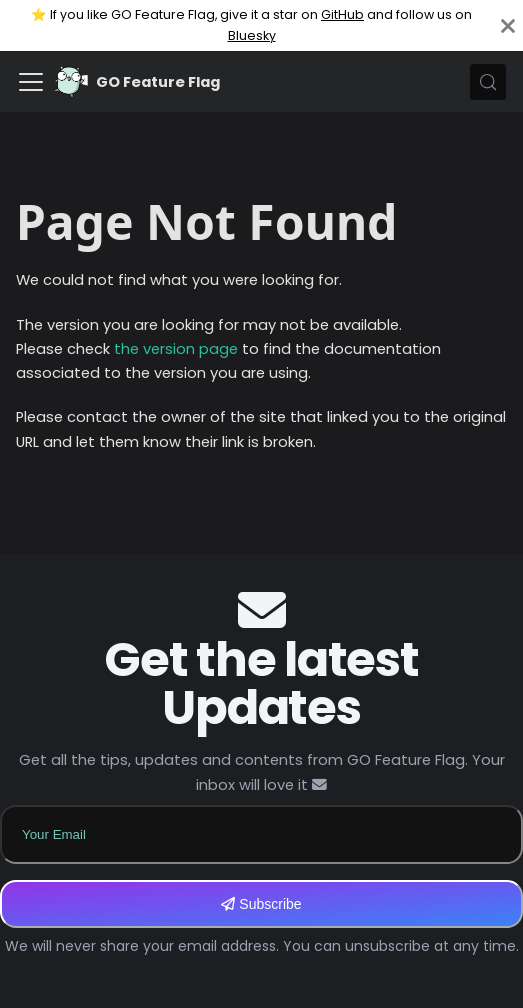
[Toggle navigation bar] (31, 82)
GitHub (342, 14)
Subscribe (261, 904)
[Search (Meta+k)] (488, 82)
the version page (176, 349)
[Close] (508, 25)
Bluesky (252, 35)
